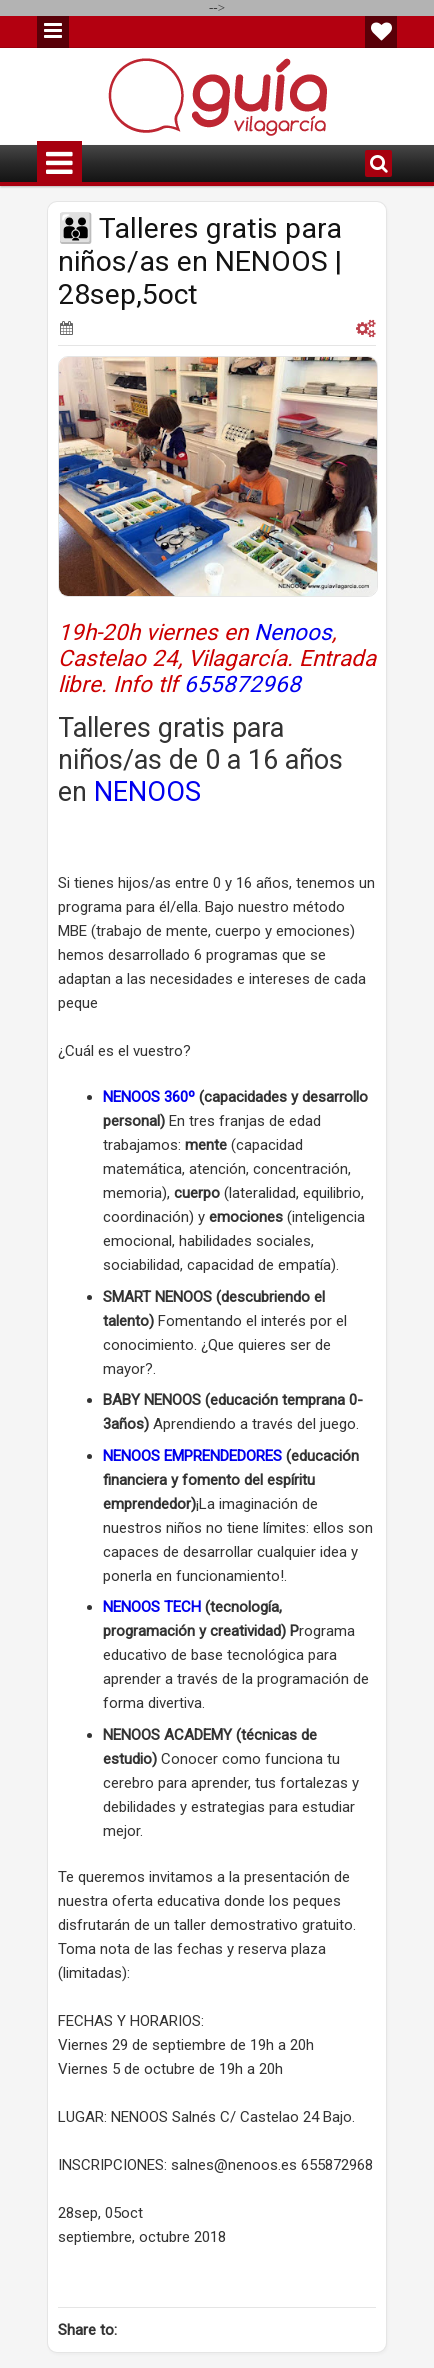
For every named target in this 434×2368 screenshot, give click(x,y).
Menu (53, 32)
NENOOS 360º (149, 1097)
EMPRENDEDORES (221, 1456)
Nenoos (293, 632)
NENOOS (147, 792)
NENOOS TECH (154, 1607)
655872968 (242, 684)
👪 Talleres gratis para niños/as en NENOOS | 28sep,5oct (200, 261)
